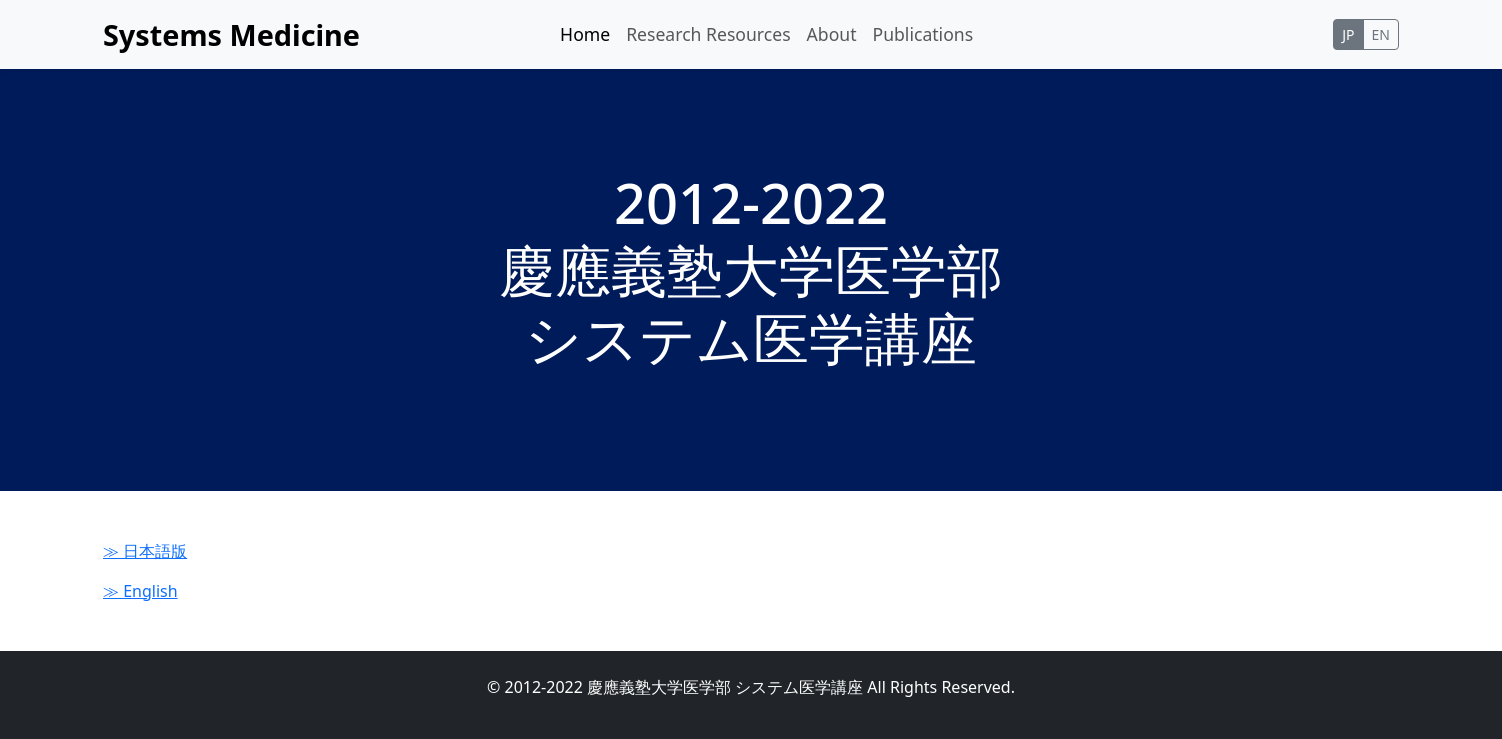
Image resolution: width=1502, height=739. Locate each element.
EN (1381, 34)
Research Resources (708, 34)
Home (585, 34)
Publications (923, 34)
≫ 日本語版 (145, 551)
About (832, 34)
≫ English (140, 591)
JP (1348, 34)
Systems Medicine (231, 34)
